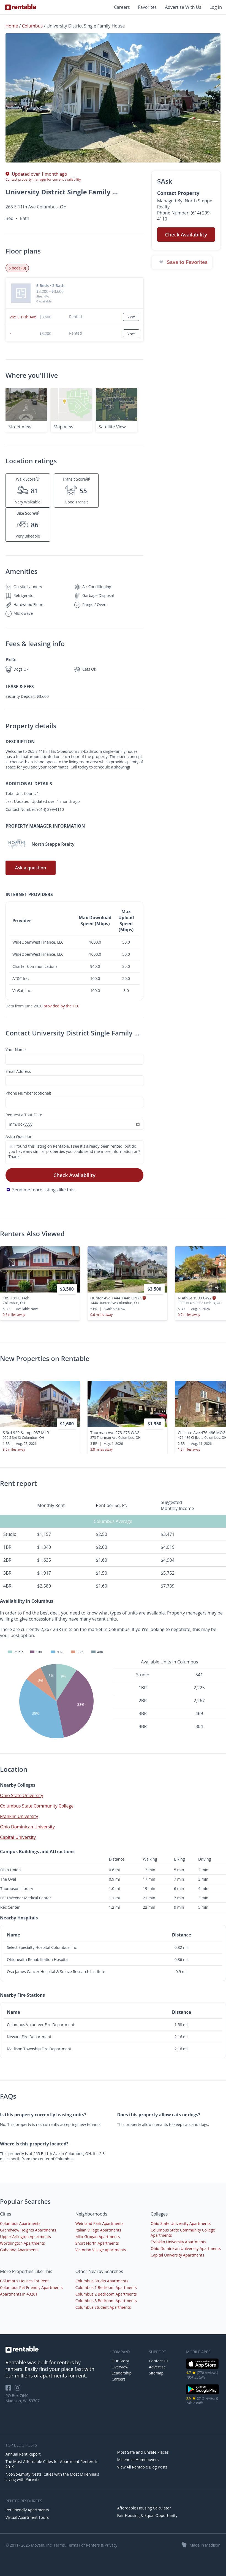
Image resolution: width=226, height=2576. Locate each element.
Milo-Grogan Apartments (97, 2236)
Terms (59, 2545)
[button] (113, 97)
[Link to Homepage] (21, 7)
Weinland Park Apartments (99, 2223)
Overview (120, 2367)
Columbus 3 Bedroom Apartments (106, 2300)
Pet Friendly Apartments (27, 2509)
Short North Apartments (97, 2243)
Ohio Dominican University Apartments (186, 2248)
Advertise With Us (183, 7)
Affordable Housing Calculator (144, 2508)
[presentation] (217, 1287)
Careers (122, 7)
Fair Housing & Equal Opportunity (147, 2515)
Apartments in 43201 (18, 2294)
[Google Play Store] (202, 2393)
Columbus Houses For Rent (24, 2280)
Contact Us (158, 2360)
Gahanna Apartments (19, 2249)
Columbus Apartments (20, 2223)
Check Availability (74, 1175)
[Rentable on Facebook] (10, 2389)
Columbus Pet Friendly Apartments (31, 2287)
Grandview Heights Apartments (28, 2230)
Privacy (111, 2545)
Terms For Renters (83, 2545)
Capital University (18, 1837)
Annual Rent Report (23, 2454)
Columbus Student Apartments (103, 2307)
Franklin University (19, 1816)
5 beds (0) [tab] (17, 268)
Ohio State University (21, 1795)
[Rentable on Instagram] (19, 2389)
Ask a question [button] (30, 868)
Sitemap (156, 2373)
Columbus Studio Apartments (101, 2280)
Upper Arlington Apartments (25, 2236)
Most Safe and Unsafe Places (143, 2452)
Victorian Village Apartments (100, 2249)
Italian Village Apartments (98, 2230)
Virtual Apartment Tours (27, 2517)
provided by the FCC (61, 1006)
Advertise (157, 2367)
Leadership (122, 2373)
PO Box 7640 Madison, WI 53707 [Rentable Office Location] (23, 2398)
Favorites (147, 7)
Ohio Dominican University (27, 1827)
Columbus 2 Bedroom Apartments (106, 2294)
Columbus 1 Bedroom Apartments (106, 2287)
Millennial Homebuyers (138, 2459)
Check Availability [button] (186, 234)
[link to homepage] (56, 2349)
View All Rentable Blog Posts (142, 2467)
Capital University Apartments (177, 2255)
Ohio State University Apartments (181, 2223)
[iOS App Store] (202, 2368)
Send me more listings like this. (43, 1190)
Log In (215, 7)
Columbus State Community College (36, 1806)
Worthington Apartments (22, 2243)
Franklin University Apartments (178, 2241)
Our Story (120, 2360)
